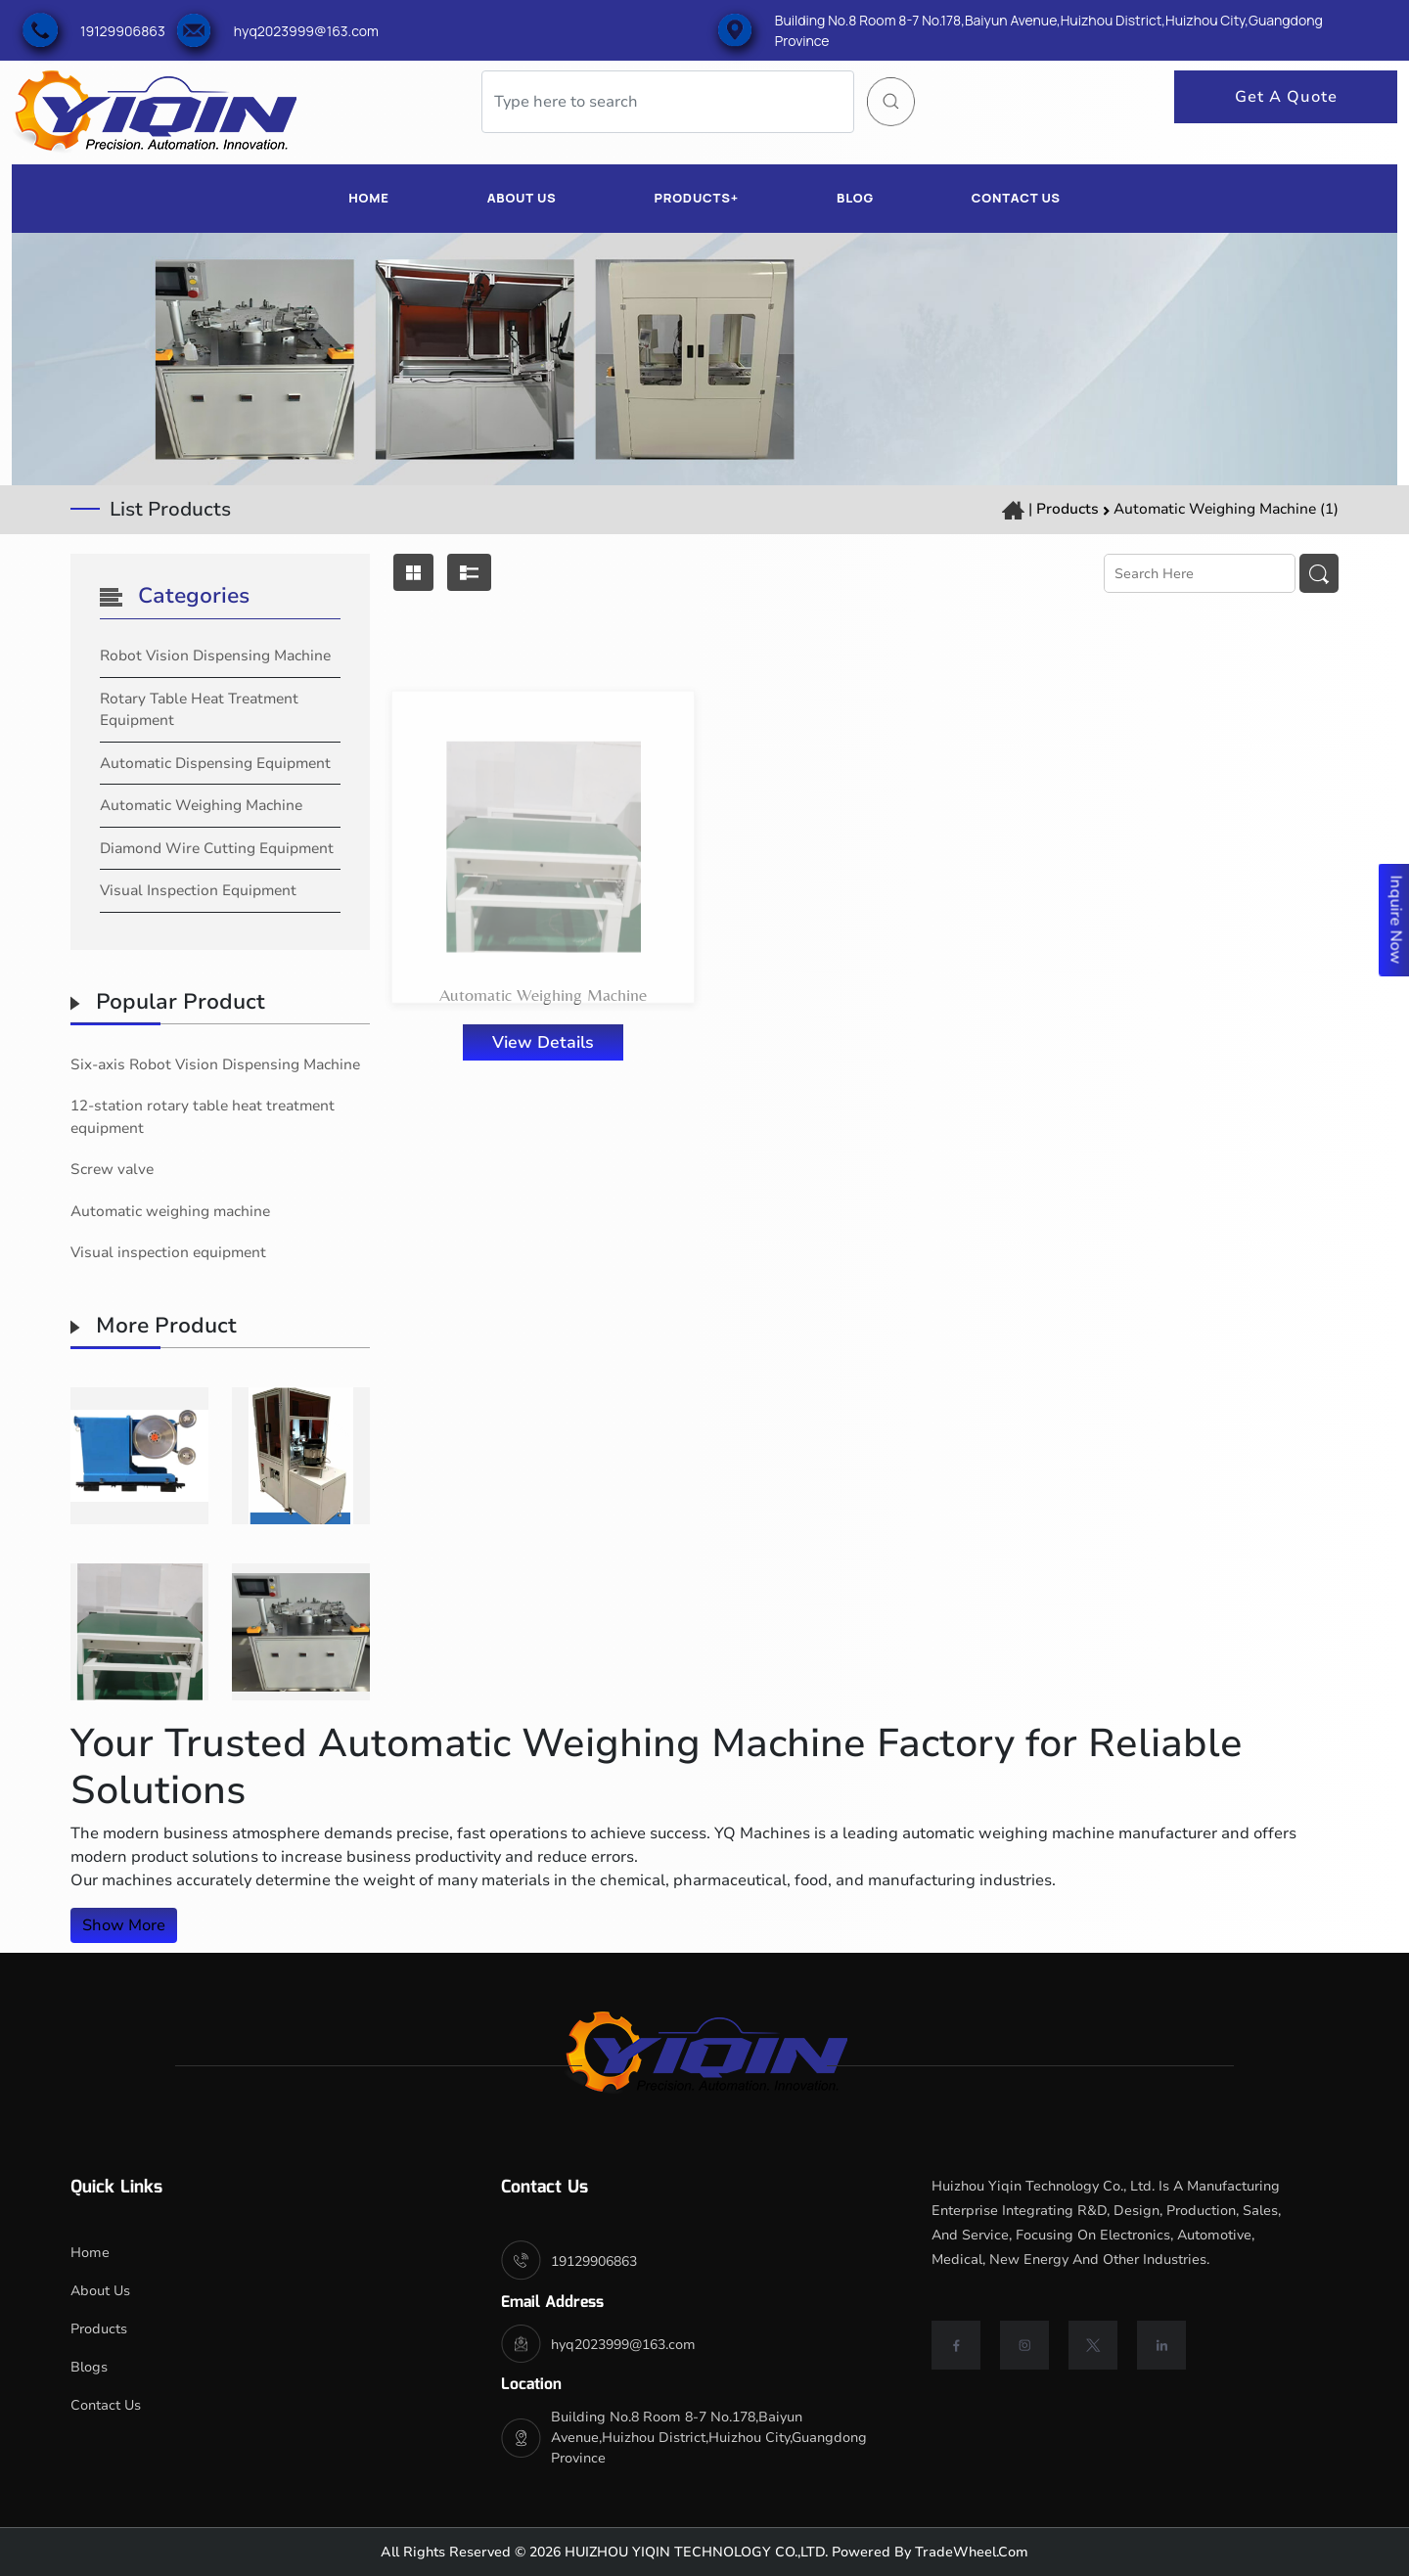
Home (90, 2252)
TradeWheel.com (971, 2552)
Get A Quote (1286, 97)
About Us (100, 2291)
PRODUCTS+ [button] (696, 197)
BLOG (855, 197)
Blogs (89, 2367)
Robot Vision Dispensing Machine (215, 655)
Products (1067, 509)
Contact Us (105, 2405)
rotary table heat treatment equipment (199, 710)
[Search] (667, 101)
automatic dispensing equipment (215, 763)
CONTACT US (1016, 197)
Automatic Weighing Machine (201, 805)
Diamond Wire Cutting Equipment (217, 848)
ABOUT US (522, 197)
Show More (123, 1925)
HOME (368, 197)
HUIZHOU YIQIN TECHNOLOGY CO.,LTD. (694, 2552)
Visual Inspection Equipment (198, 890)
